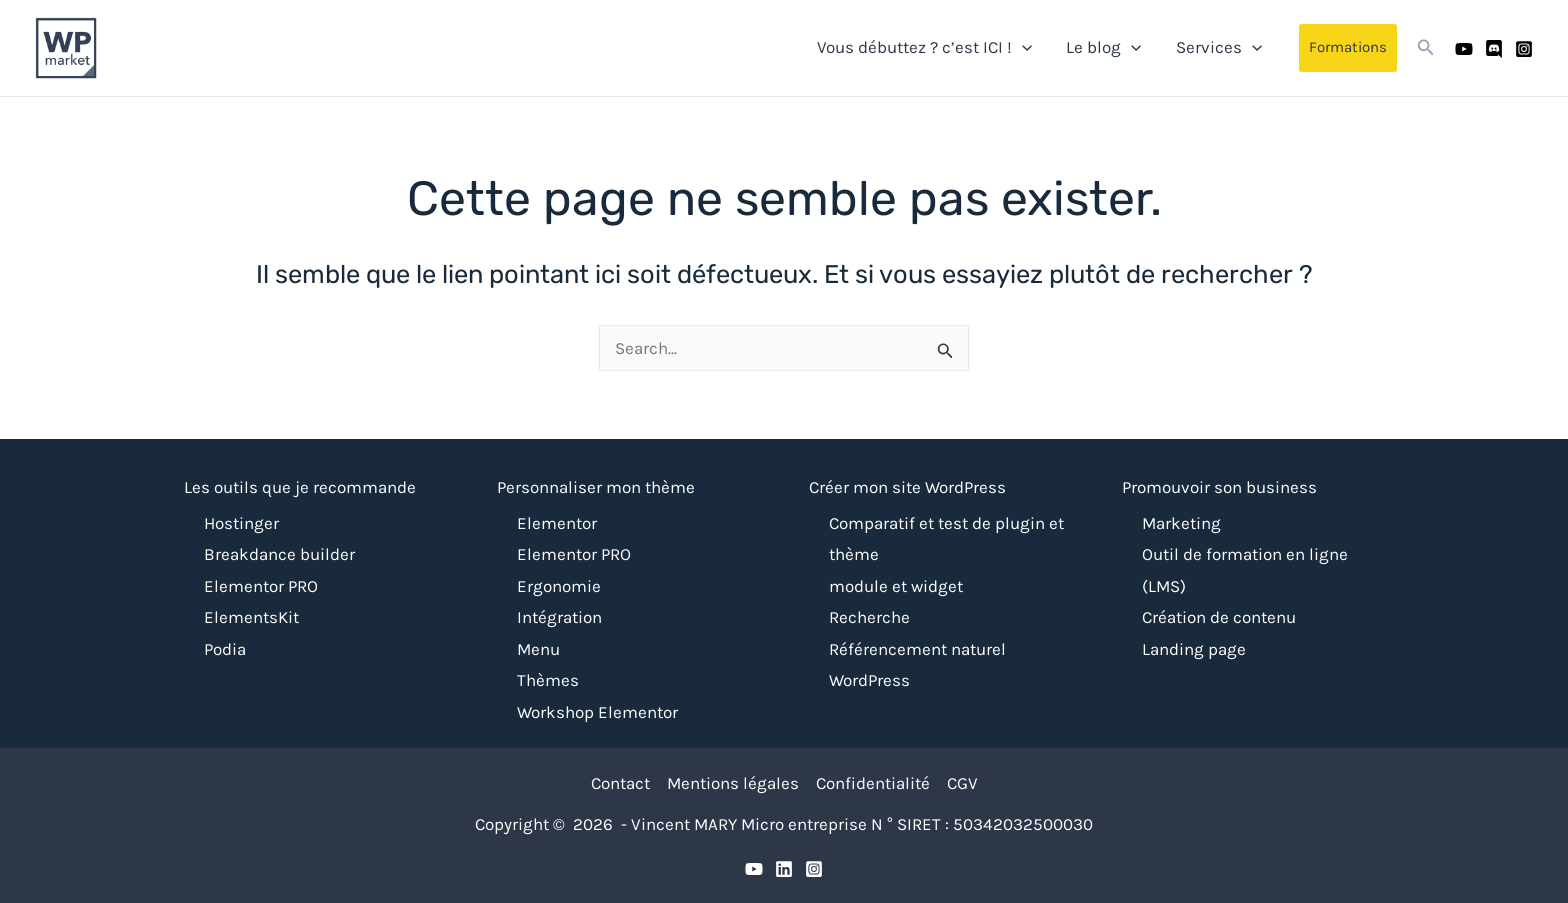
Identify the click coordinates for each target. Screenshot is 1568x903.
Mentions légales (733, 783)
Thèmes (548, 680)
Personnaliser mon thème (596, 487)
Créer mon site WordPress (907, 487)
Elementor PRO (261, 586)
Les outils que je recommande (300, 487)
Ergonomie (559, 586)
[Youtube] (1464, 49)
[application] (1022, 47)
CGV (962, 783)
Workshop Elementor (597, 712)
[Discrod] (784, 869)
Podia (225, 649)
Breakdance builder (279, 554)
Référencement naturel (917, 649)
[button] (1348, 48)
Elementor (557, 523)
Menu (538, 649)
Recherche (869, 617)
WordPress (869, 680)
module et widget (896, 586)
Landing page (1194, 649)
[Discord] (1494, 49)
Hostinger (241, 523)
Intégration (559, 617)
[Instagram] (1524, 49)
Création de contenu (1219, 617)
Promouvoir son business (1219, 487)
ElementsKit (251, 617)
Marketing (1181, 523)
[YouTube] (754, 869)
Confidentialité (873, 783)
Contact (620, 783)
